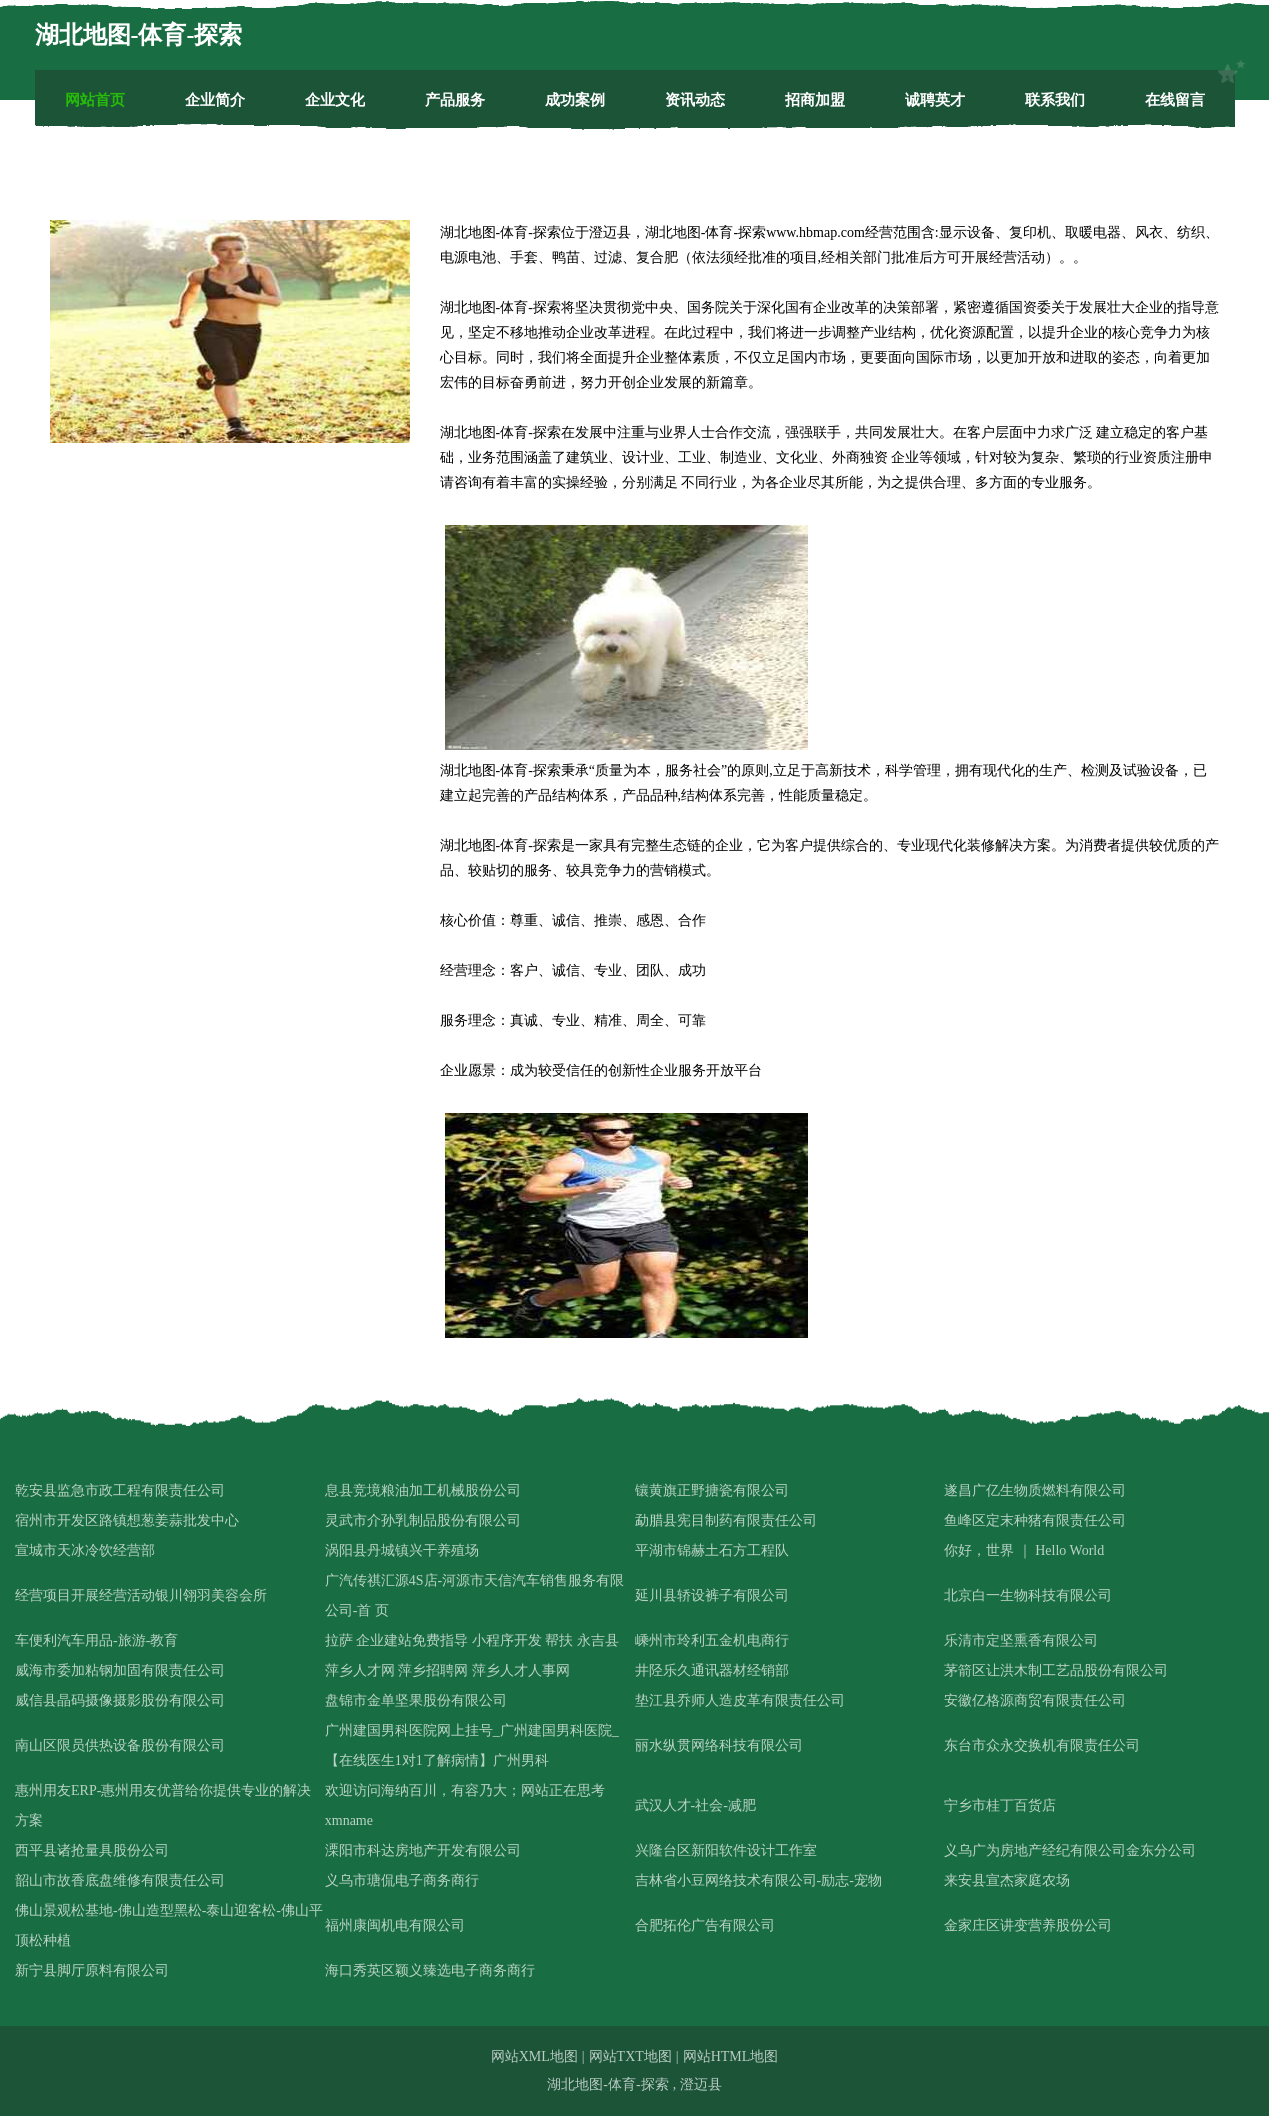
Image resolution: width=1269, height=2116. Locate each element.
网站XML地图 (534, 2056)
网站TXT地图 (630, 2056)
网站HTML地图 (731, 2056)
